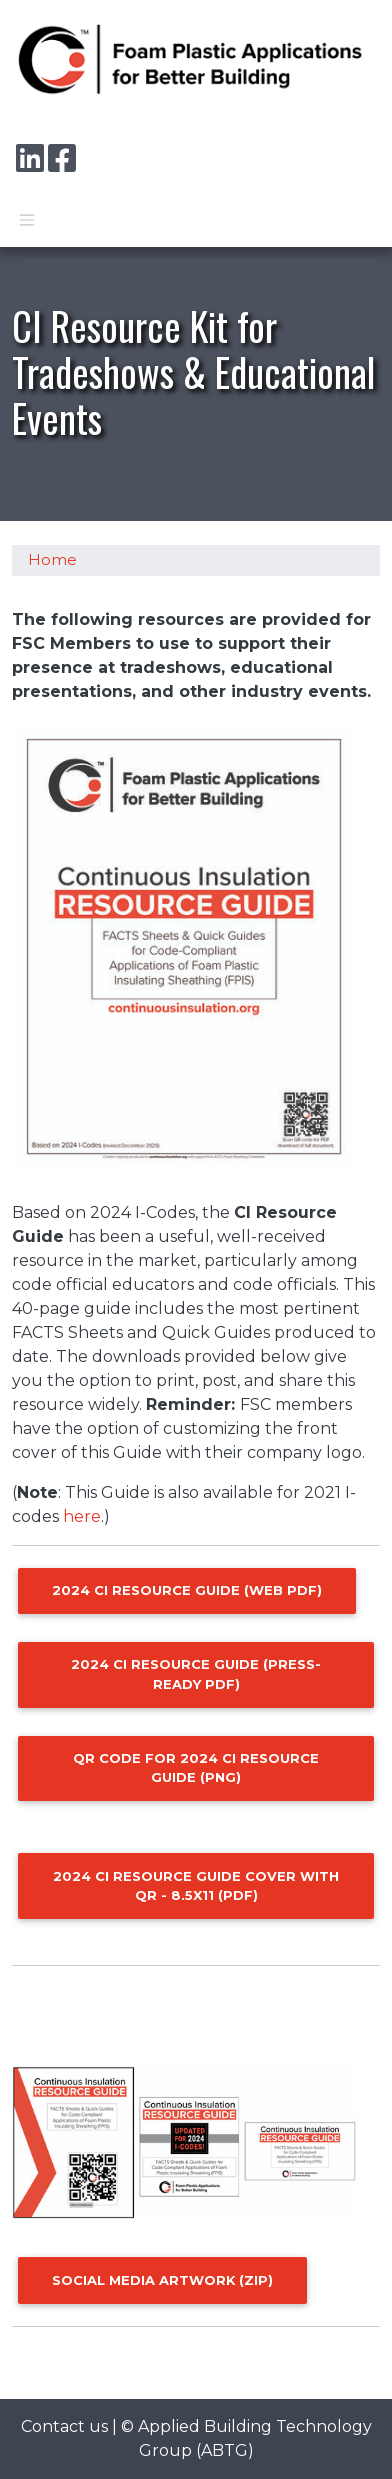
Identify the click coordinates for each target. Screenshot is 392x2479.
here (82, 1516)
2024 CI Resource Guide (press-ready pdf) (196, 1673)
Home (52, 560)
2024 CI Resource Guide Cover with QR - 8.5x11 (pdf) (196, 1885)
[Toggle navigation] (27, 220)
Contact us (64, 2426)
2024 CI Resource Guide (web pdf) (187, 1590)
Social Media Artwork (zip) (162, 2280)
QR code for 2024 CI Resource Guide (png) (196, 1767)
